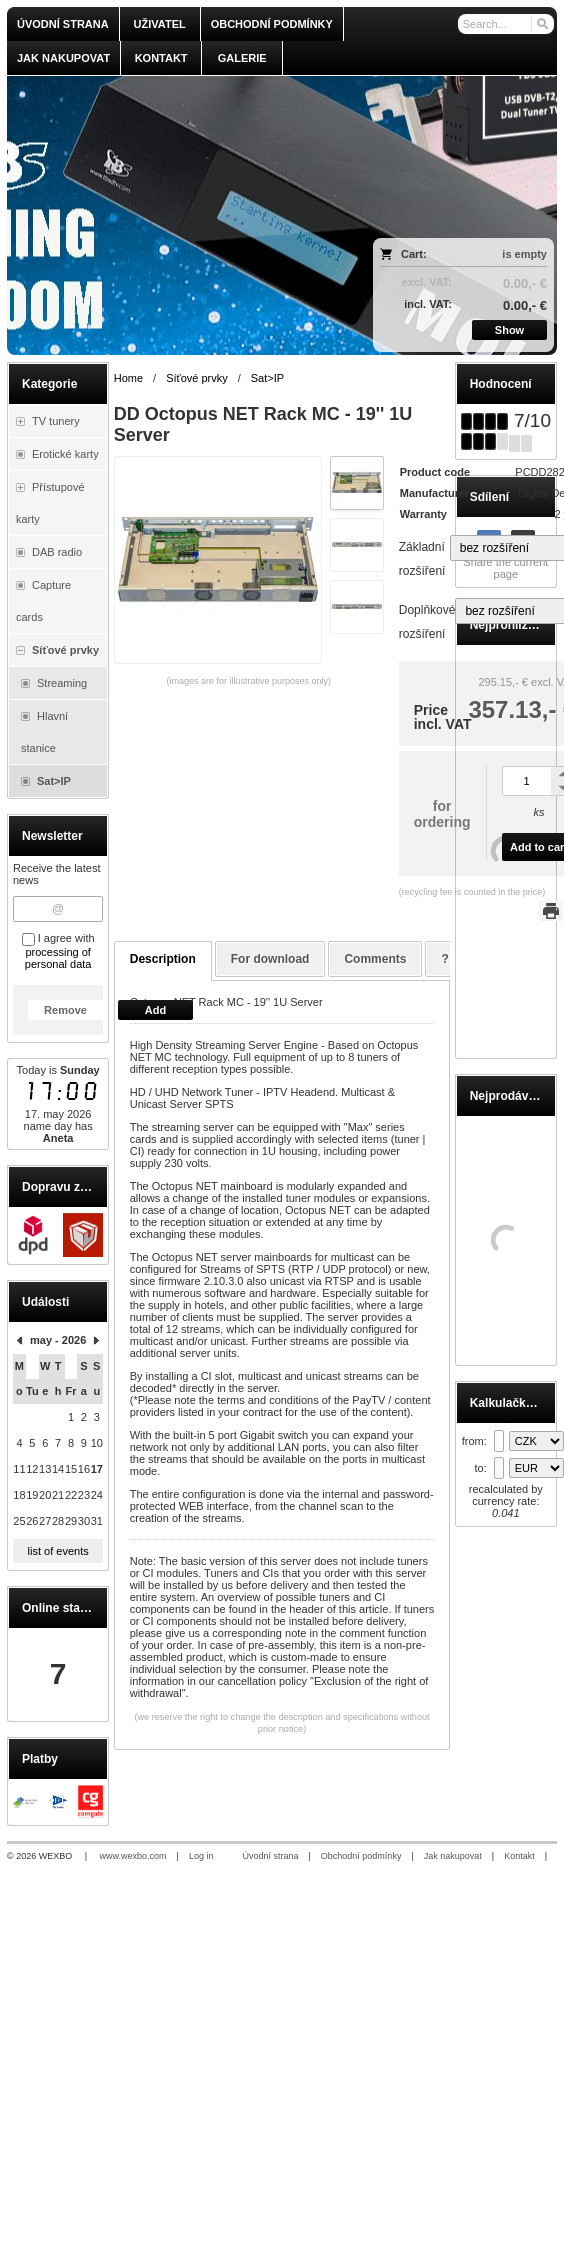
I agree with (58, 951)
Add (155, 1010)
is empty (524, 254)
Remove (65, 1010)
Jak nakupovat (453, 1856)
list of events (58, 1551)
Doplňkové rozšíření (427, 622)
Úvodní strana (270, 1856)
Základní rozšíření (422, 559)
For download (270, 959)
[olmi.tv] (214, 215)
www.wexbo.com (133, 1856)
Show (509, 330)
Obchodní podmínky (361, 1856)
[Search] (541, 24)
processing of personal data (58, 958)
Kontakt (519, 1856)
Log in (201, 1856)
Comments (375, 959)
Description (163, 959)
